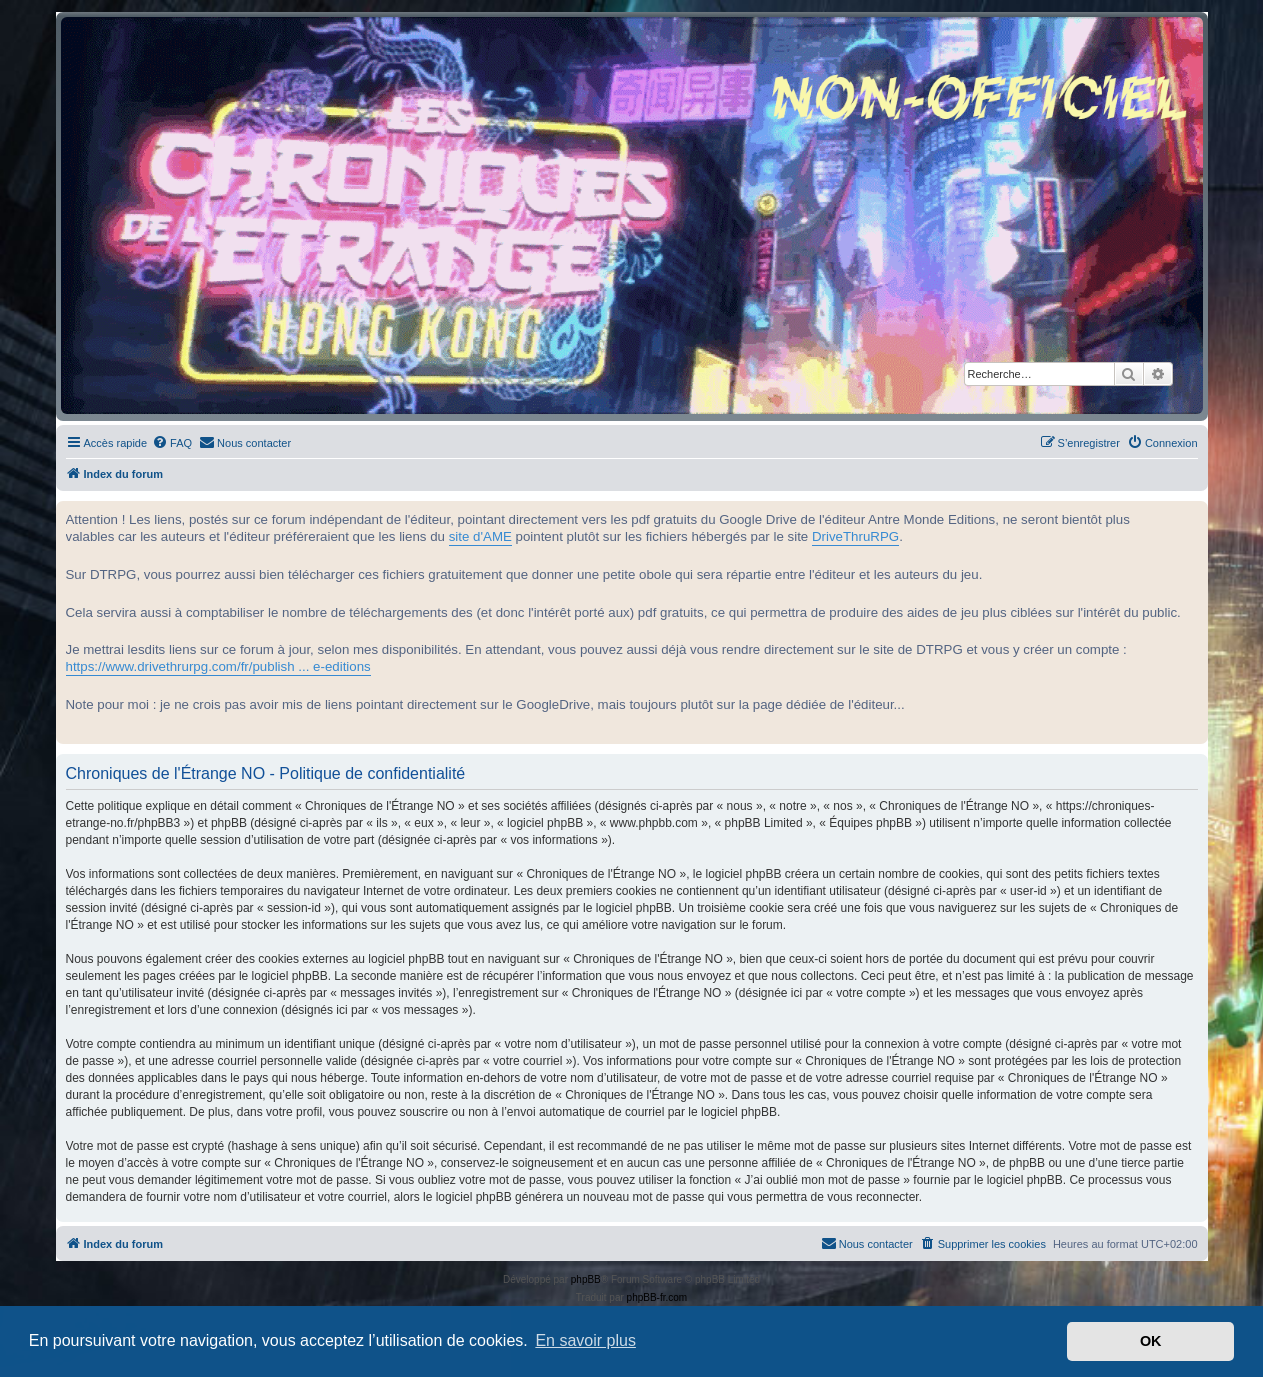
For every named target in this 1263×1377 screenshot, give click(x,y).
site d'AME (480, 536)
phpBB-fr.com (657, 1297)
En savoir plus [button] (585, 1340)
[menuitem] (172, 443)
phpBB (586, 1279)
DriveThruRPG (855, 536)
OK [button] (1151, 1341)
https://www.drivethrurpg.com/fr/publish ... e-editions (218, 666)
